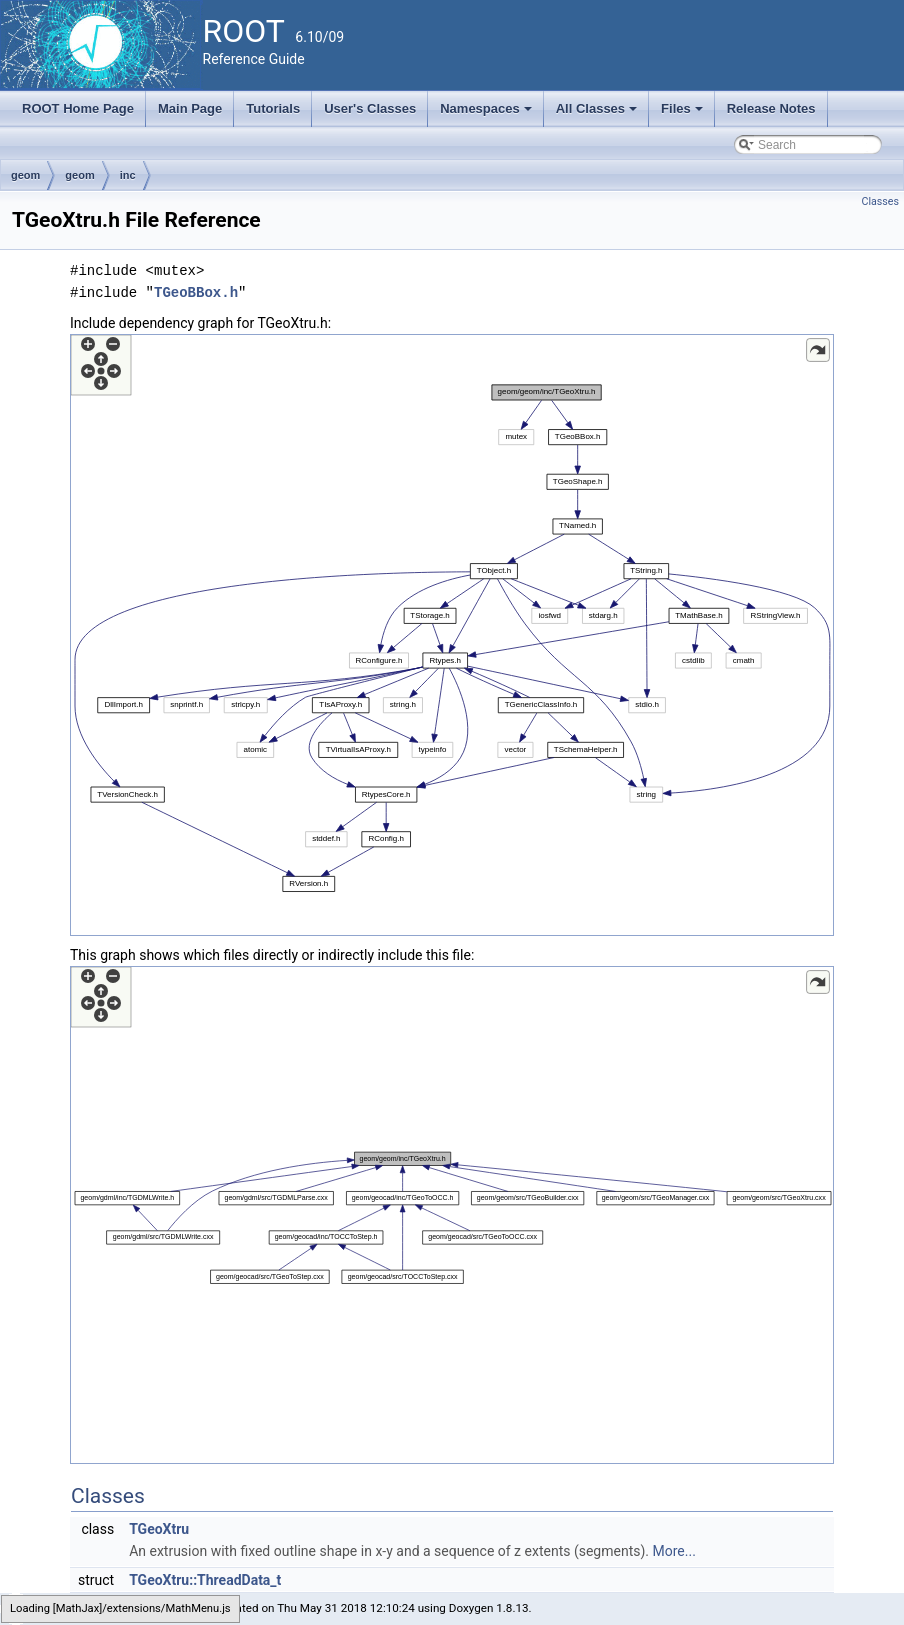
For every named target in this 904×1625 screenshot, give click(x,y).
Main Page (190, 108)
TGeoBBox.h (196, 292)
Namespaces (487, 114)
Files (683, 114)
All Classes (598, 114)
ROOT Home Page (78, 108)
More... (674, 1551)
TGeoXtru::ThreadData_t (205, 1580)
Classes (880, 201)
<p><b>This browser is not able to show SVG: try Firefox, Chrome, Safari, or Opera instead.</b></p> (452, 635)
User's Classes (370, 108)
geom (25, 175)
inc (128, 175)
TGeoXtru (159, 1529)
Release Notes (771, 108)
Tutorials (273, 108)
